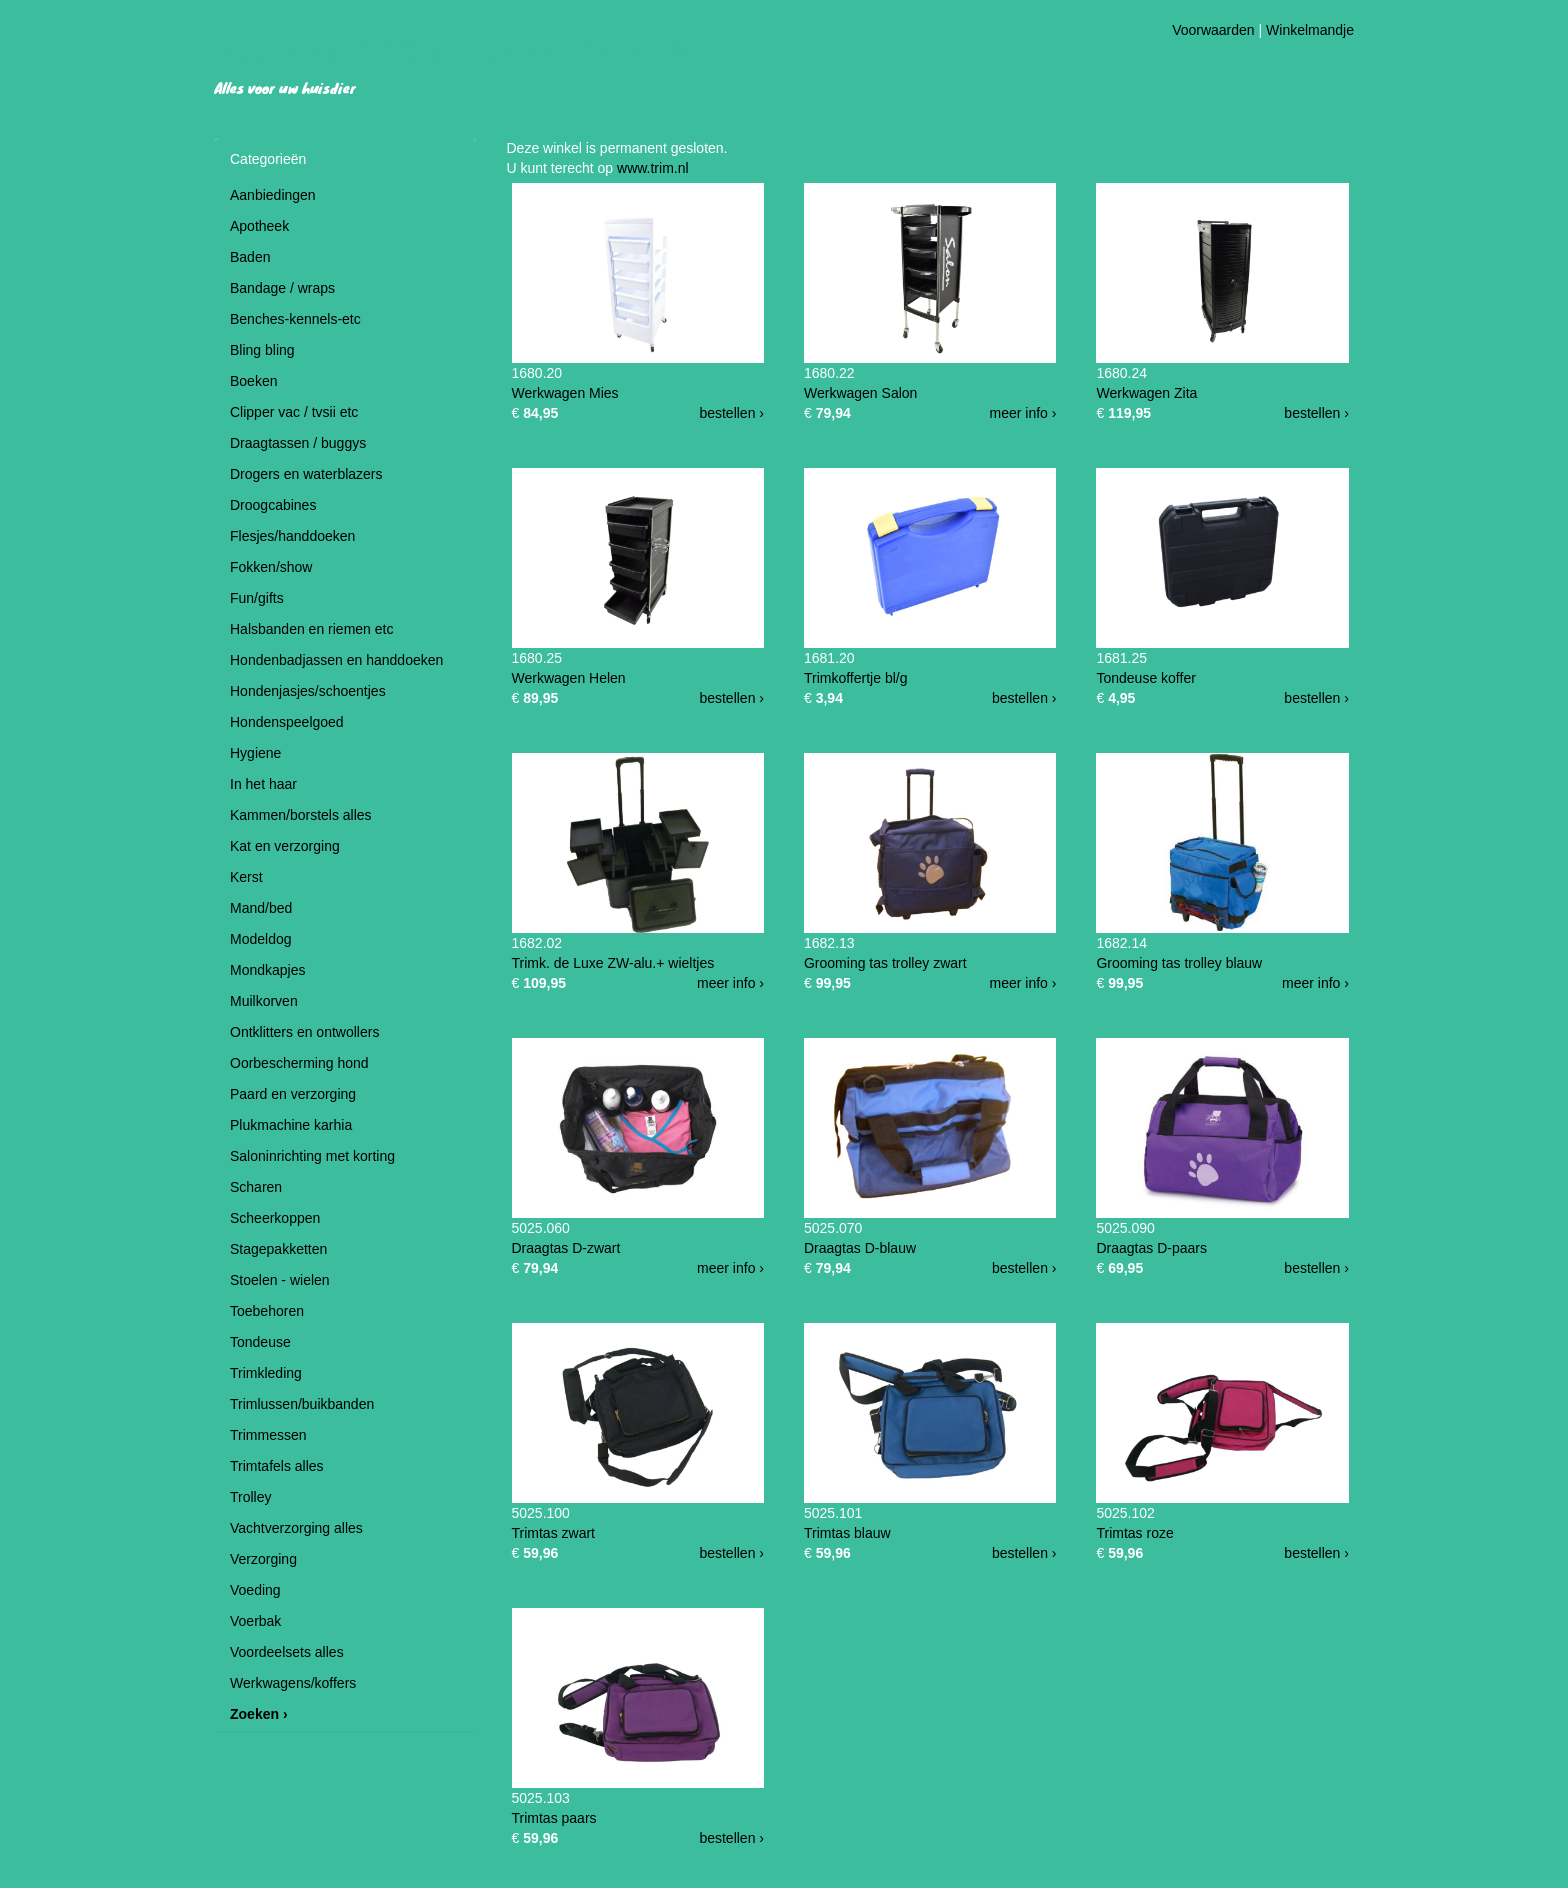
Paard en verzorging (293, 1094)
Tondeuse (260, 1342)
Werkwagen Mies (565, 393)
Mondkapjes (268, 970)
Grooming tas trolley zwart (885, 963)
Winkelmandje (1310, 30)
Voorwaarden (1213, 30)
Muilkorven (264, 1001)
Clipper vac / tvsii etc (294, 412)
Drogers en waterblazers (306, 474)
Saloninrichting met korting (312, 1156)
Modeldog (261, 939)
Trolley (251, 1497)
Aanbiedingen (273, 195)
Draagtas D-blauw (860, 1248)
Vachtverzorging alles (296, 1528)
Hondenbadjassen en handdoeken (336, 660)
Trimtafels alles (277, 1466)
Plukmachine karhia (291, 1125)
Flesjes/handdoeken (292, 536)
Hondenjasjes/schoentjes (308, 691)
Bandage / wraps (282, 288)
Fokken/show (271, 567)
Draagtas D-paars (1151, 1248)
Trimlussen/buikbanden (302, 1404)
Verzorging (263, 1559)
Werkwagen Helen (569, 678)
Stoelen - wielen (280, 1280)
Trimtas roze (1134, 1533)
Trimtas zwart (553, 1533)
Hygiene (255, 753)
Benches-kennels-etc (295, 319)
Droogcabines (273, 505)
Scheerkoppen (275, 1218)
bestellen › (731, 413)
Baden (250, 257)
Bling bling (262, 350)
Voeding (255, 1590)
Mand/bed (261, 908)
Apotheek (259, 226)
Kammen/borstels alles (301, 815)
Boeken (253, 381)
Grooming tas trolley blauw (1179, 963)
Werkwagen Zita (1146, 393)
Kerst (246, 877)
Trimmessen (268, 1435)
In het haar (263, 784)
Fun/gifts (257, 598)
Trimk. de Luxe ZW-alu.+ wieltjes (613, 963)
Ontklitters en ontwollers (304, 1032)
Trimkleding (266, 1373)
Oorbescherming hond (299, 1063)
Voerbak (255, 1621)
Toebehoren (267, 1311)
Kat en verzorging (285, 846)
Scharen (256, 1187)
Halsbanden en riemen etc (311, 629)
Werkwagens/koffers (293, 1683)
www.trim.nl (653, 168)
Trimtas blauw (847, 1533)
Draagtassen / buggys (298, 443)
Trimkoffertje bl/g (855, 678)
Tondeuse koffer (1145, 678)
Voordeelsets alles (287, 1652)
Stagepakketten (278, 1249)
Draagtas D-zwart (566, 1248)
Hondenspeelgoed (287, 722)
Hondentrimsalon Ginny (458, 44)
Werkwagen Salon (860, 393)
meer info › (1023, 413)
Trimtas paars (554, 1818)
